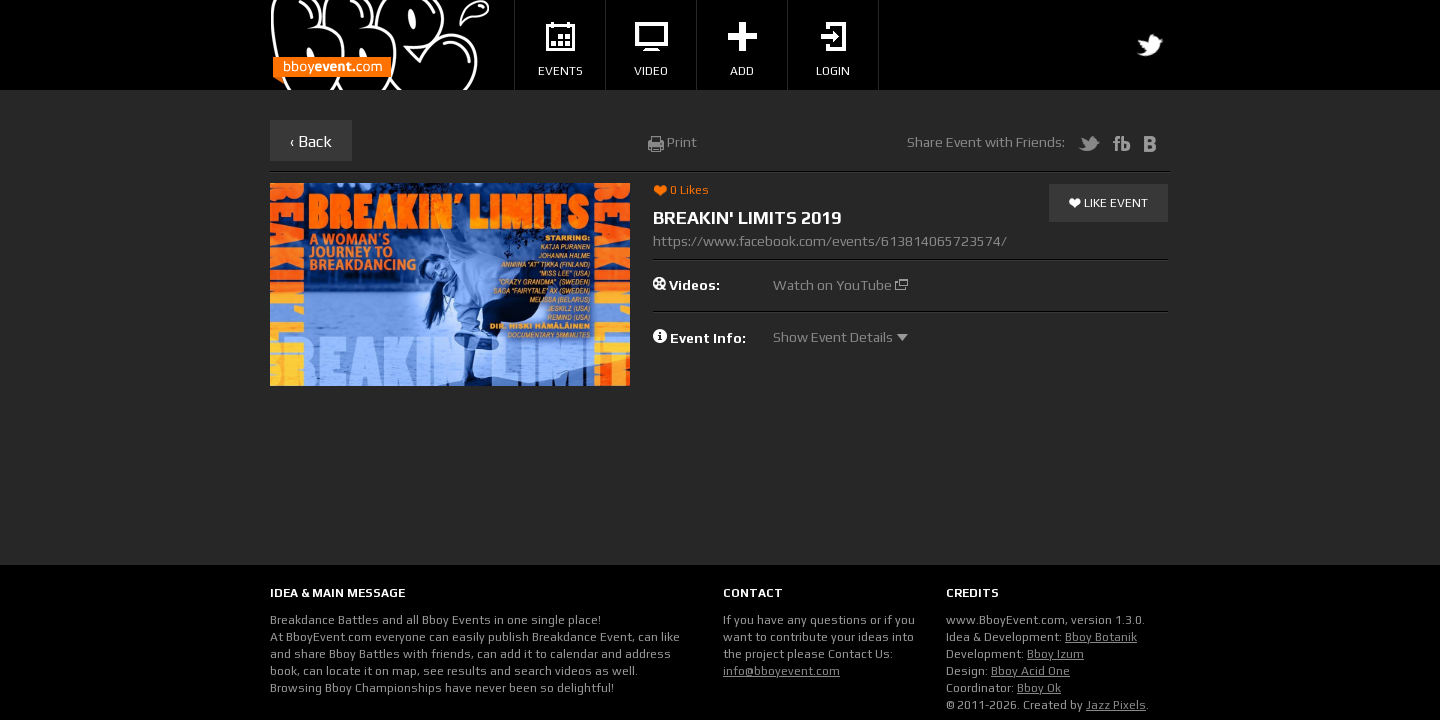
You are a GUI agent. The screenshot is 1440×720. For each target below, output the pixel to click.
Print (672, 142)
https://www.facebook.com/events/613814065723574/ (830, 241)
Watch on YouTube (840, 285)
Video (651, 50)
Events (560, 50)
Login (833, 50)
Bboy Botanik (1101, 637)
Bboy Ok (1039, 688)
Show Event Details (840, 337)
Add (742, 50)
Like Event (1108, 204)
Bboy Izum (1055, 654)
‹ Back (311, 141)
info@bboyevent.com (781, 671)
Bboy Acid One (1030, 671)
